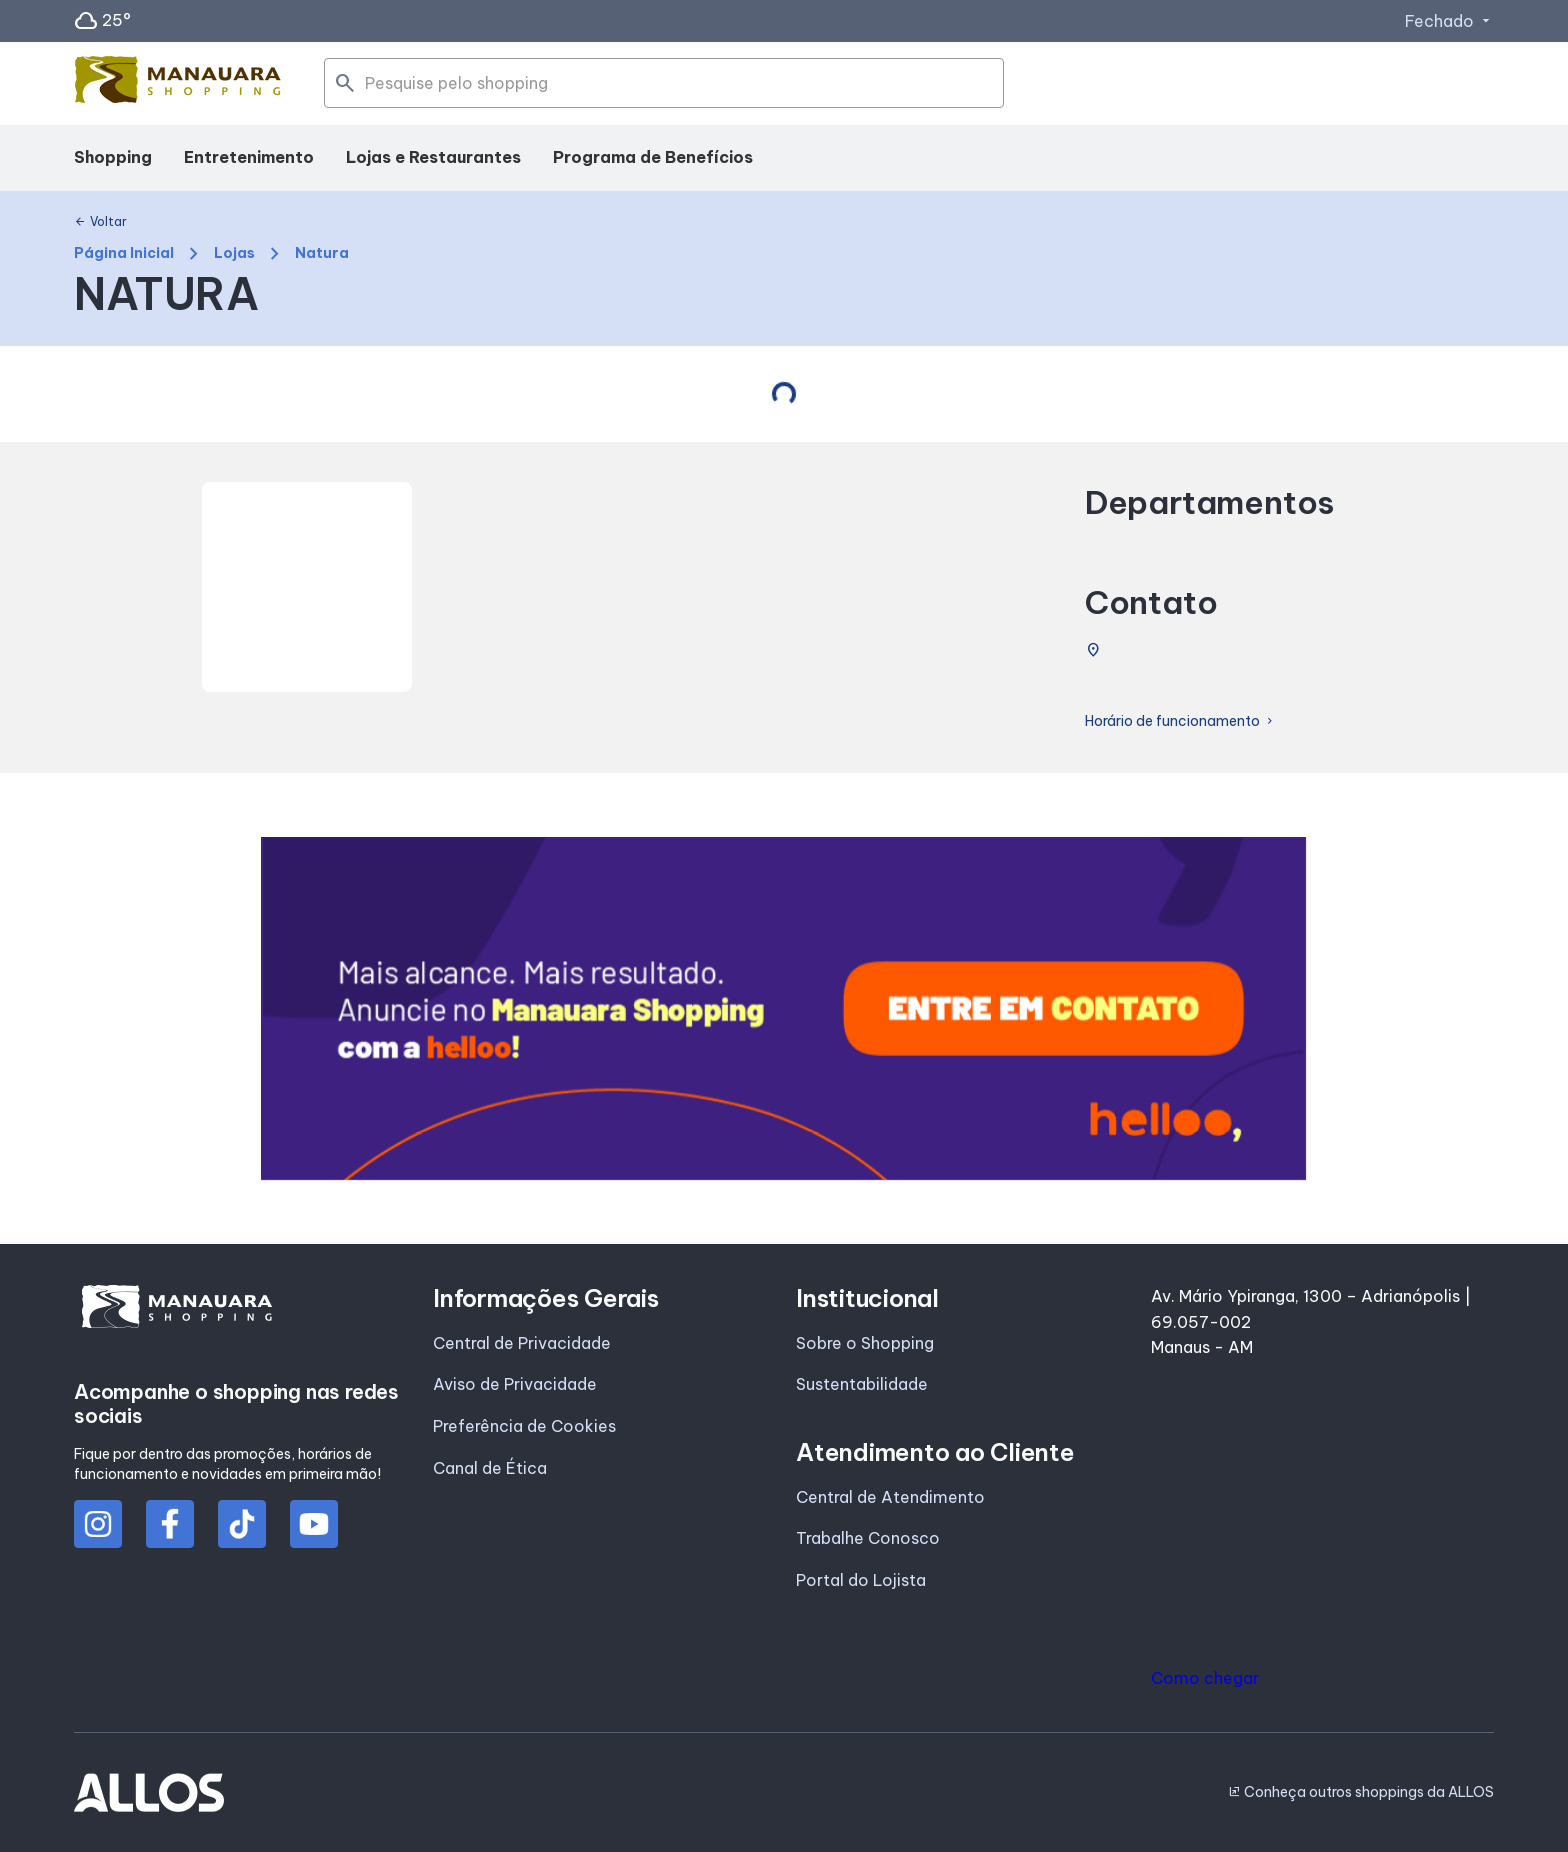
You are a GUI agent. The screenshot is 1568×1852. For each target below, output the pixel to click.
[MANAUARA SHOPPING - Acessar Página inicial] (178, 84)
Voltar (100, 222)
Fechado (1449, 21)
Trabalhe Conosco (868, 1538)
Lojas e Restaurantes (433, 157)
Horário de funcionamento (1180, 721)
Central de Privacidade (522, 1343)
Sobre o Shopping (865, 1343)
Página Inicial (124, 253)
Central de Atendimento (890, 1497)
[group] (783, 1008)
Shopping (113, 157)
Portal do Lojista (861, 1580)
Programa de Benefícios (653, 157)
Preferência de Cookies (524, 1426)
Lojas (234, 253)
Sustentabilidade (862, 1384)
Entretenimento (249, 157)
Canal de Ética (490, 1468)
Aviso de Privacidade (515, 1384)
